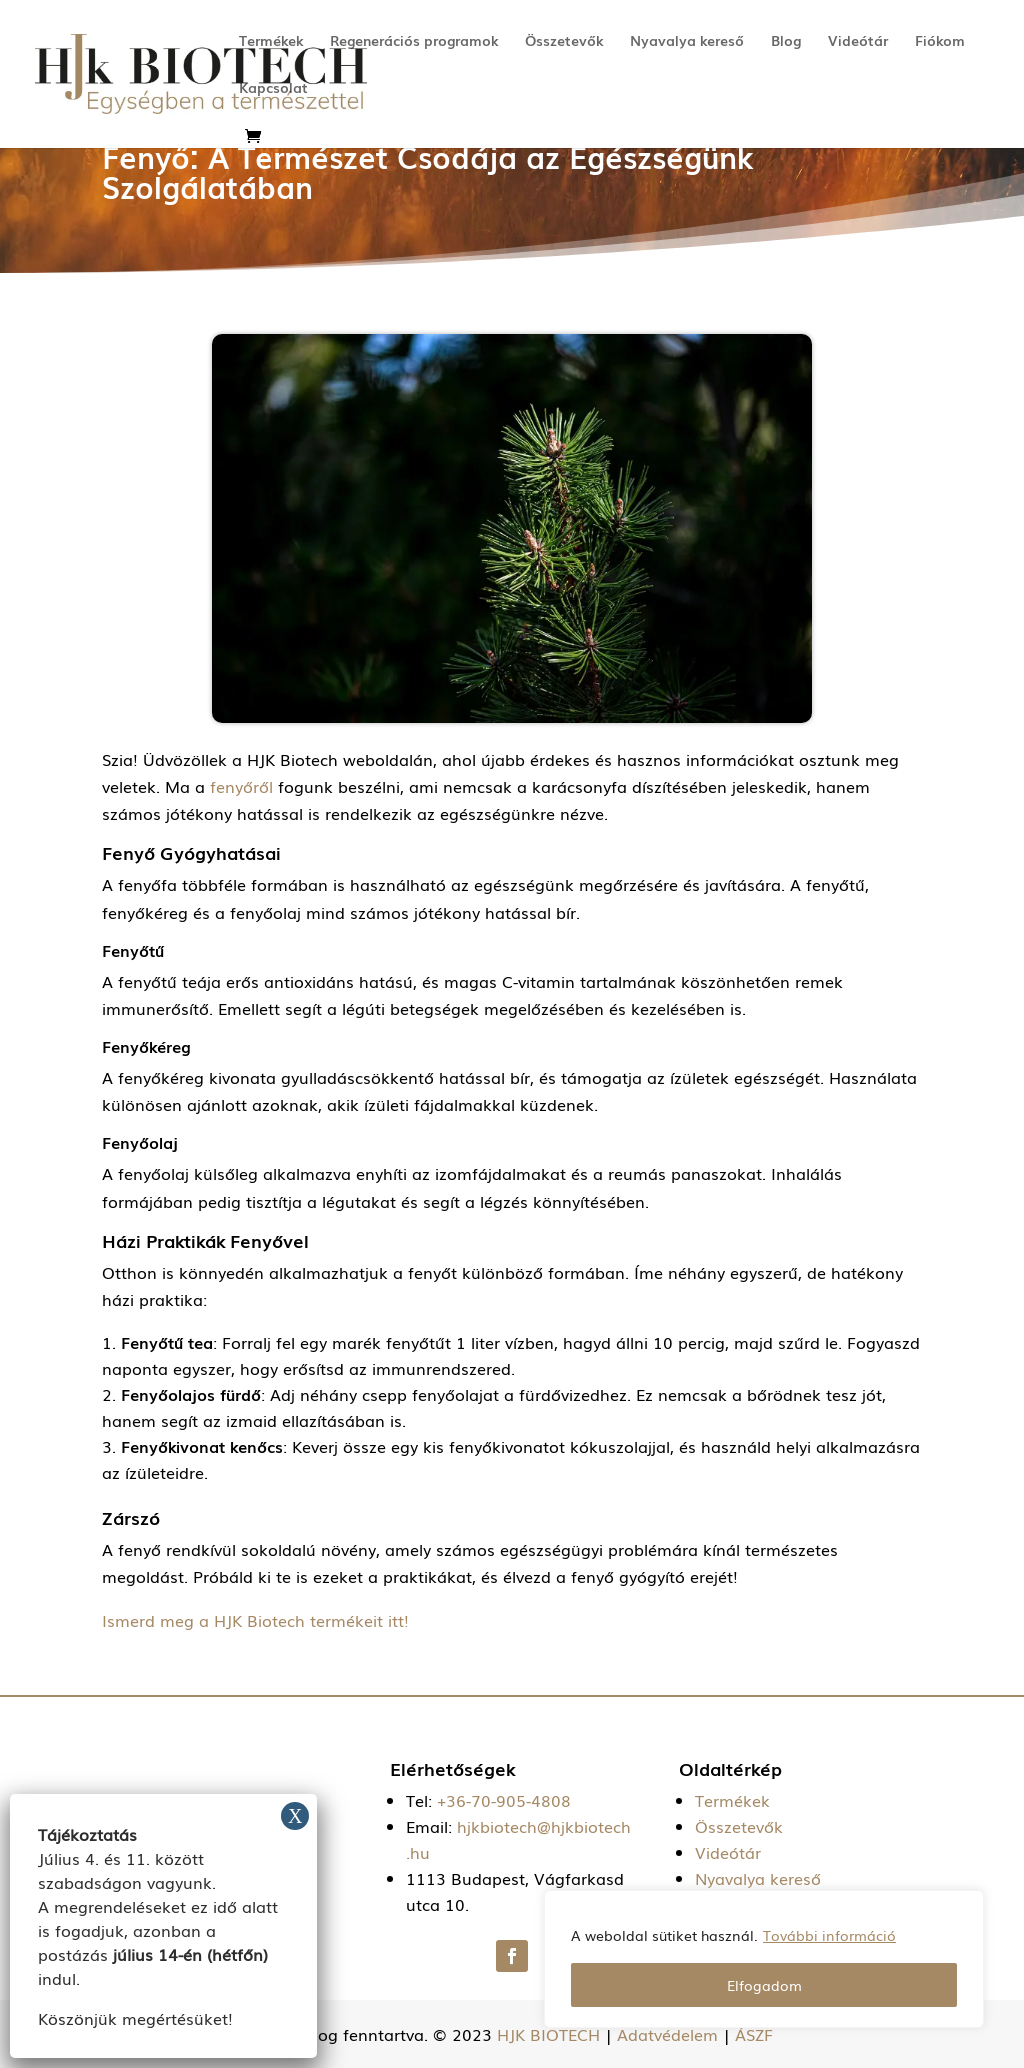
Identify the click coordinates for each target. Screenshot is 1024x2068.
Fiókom (940, 41)
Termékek (271, 41)
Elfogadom (764, 1985)
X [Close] (295, 1816)
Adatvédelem (667, 2034)
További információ (829, 1935)
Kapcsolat (273, 88)
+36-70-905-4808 (504, 1800)
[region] (764, 1959)
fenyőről (239, 786)
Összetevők (564, 41)
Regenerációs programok (414, 41)
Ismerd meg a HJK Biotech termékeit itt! (255, 1620)
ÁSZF (754, 2034)
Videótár (858, 41)
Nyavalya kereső (687, 41)
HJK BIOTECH (548, 2034)
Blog (786, 41)
